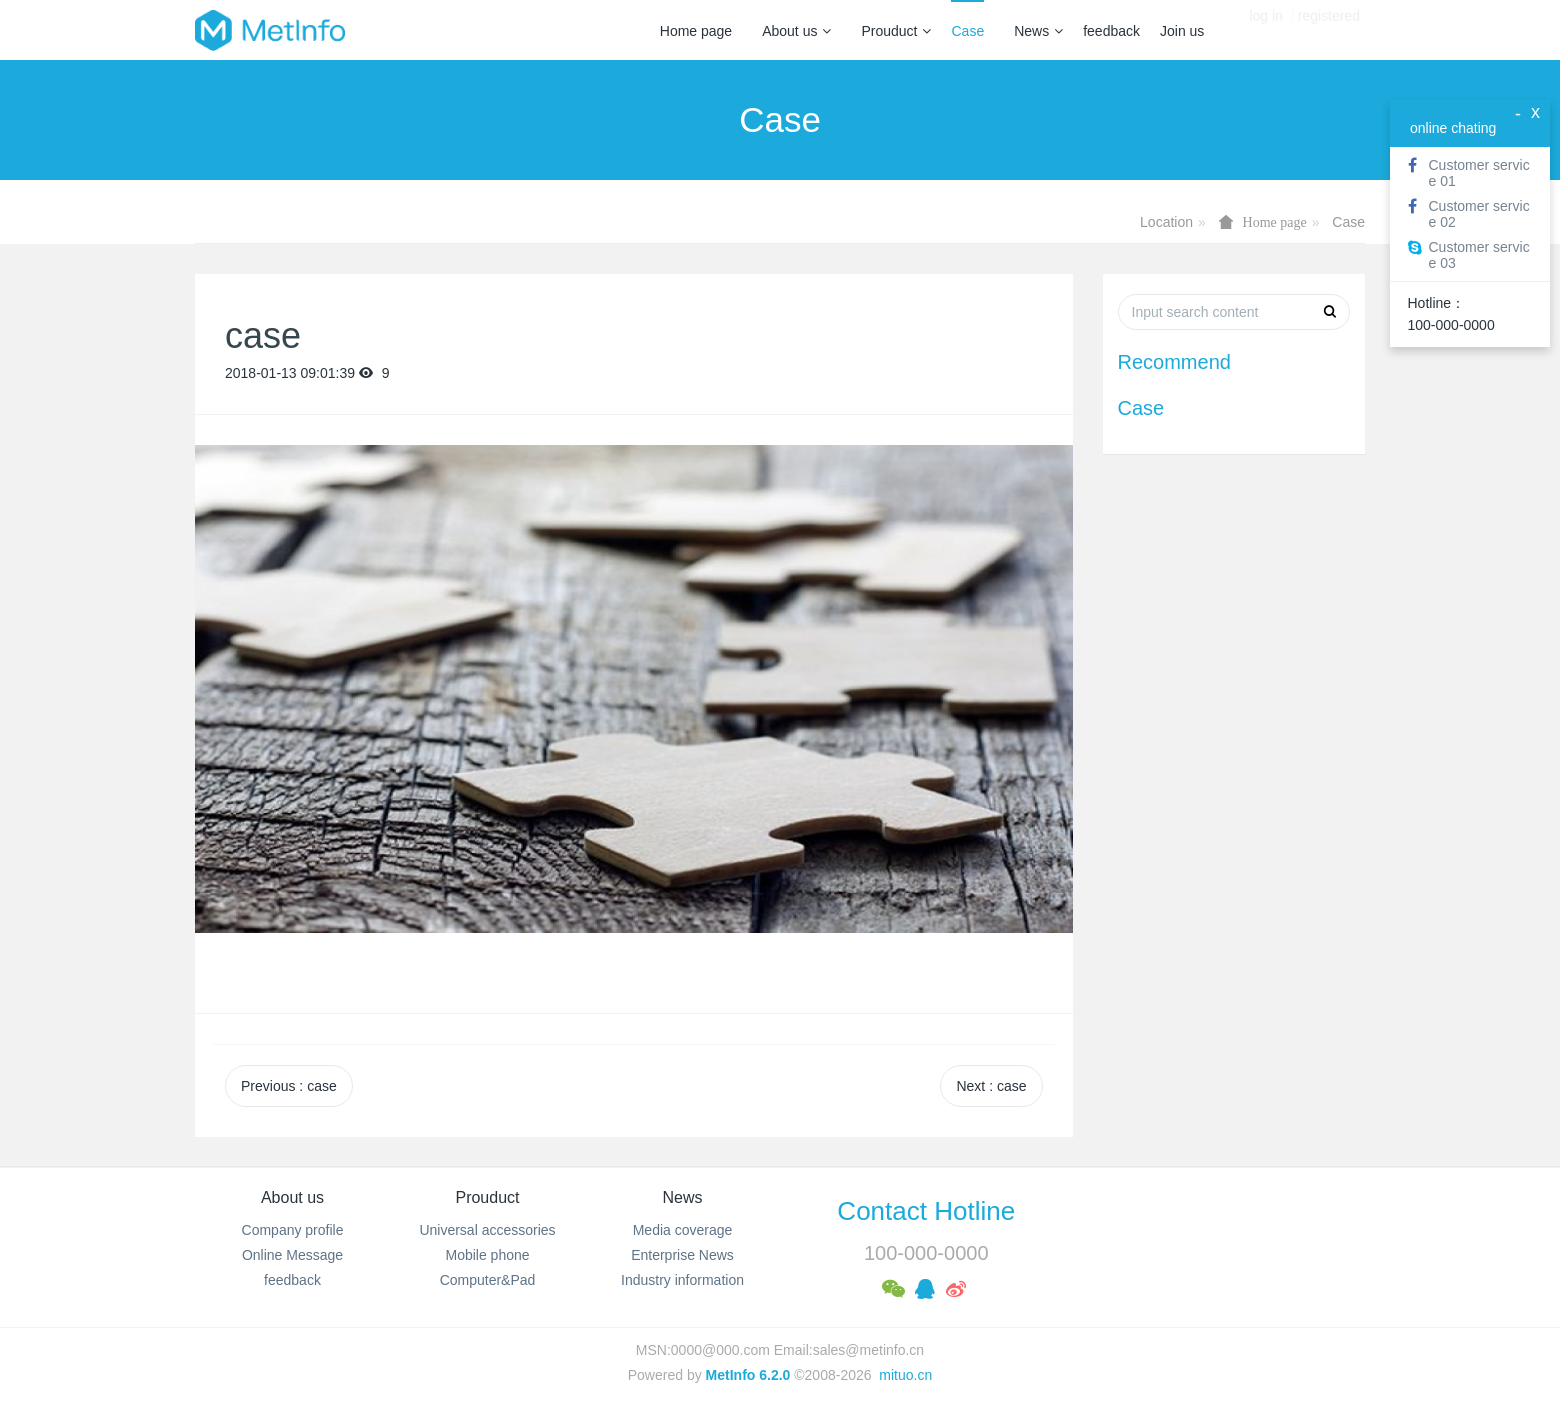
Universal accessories (487, 1230)
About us (796, 31)
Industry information (682, 1280)
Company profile (293, 1230)
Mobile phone (487, 1255)
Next (991, 1086)
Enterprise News (682, 1255)
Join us (1182, 31)
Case (967, 31)
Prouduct (896, 31)
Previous (289, 1086)
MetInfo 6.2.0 (748, 1375)
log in (1265, 30)
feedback (1111, 31)
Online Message (292, 1255)
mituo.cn (905, 1375)
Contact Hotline (926, 1211)
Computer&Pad (488, 1280)
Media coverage (683, 1230)
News (1038, 31)
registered (1329, 30)
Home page (696, 31)
